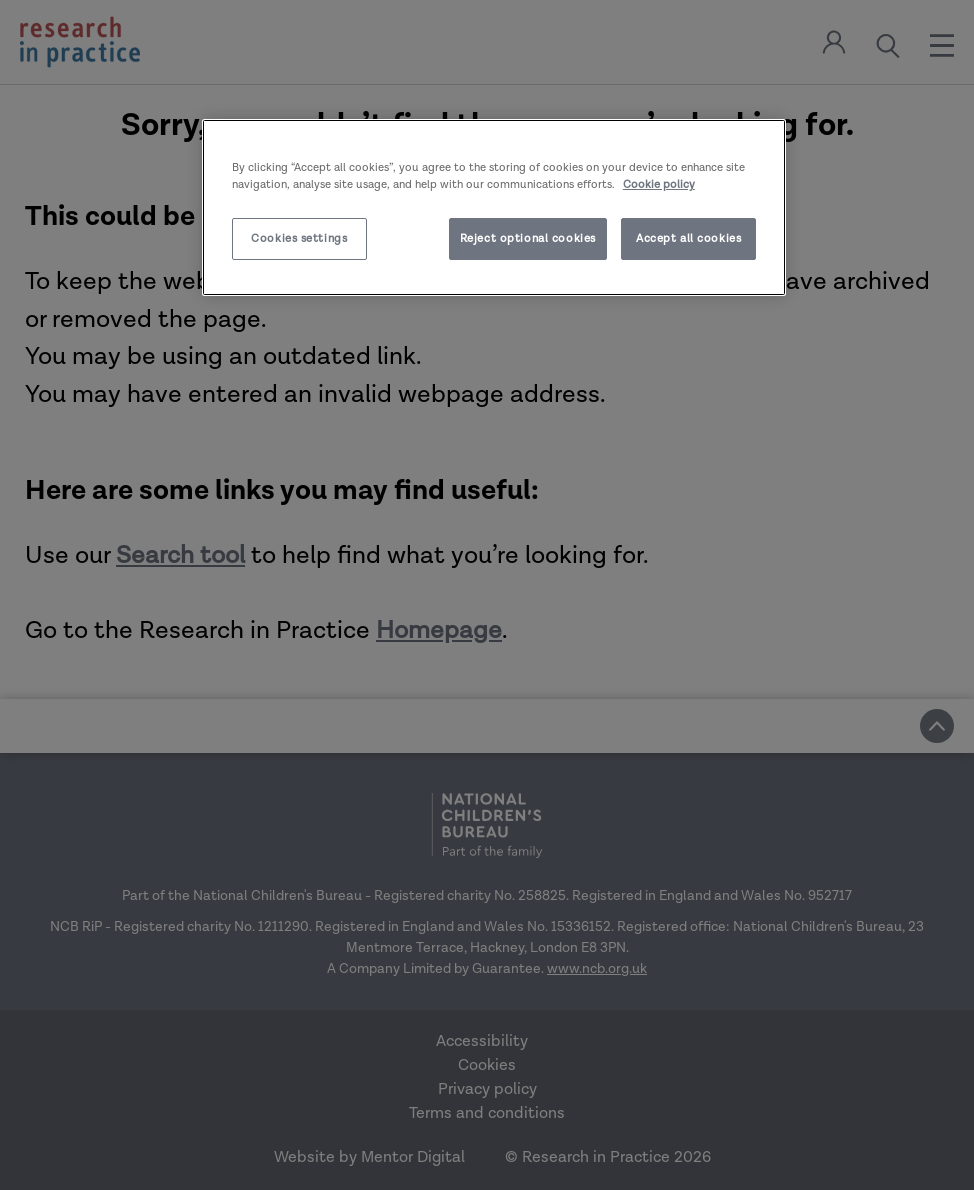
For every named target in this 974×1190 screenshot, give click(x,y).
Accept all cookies (688, 238)
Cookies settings (299, 238)
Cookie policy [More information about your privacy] (659, 184)
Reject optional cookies (528, 238)
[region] (494, 207)
